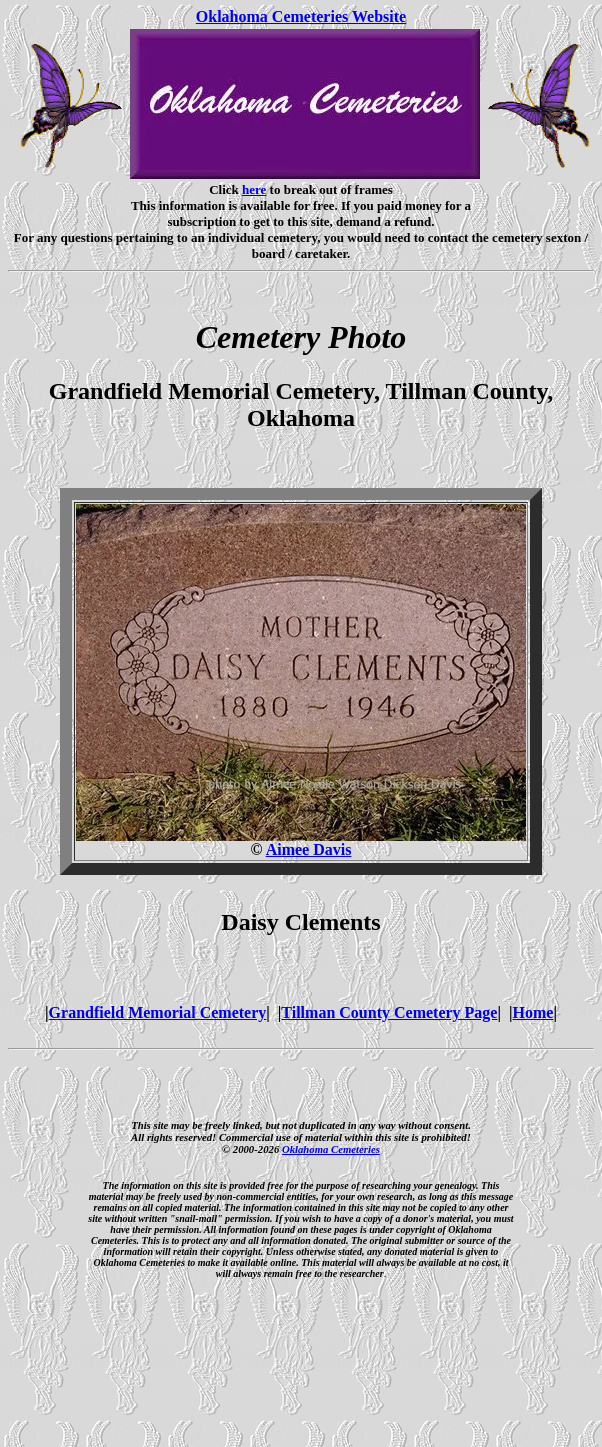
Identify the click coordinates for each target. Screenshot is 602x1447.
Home (533, 1012)
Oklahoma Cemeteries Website (301, 16)
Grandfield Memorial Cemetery (158, 1012)
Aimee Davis (309, 849)
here (254, 189)
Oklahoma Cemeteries (331, 1149)
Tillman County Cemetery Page (389, 1012)
